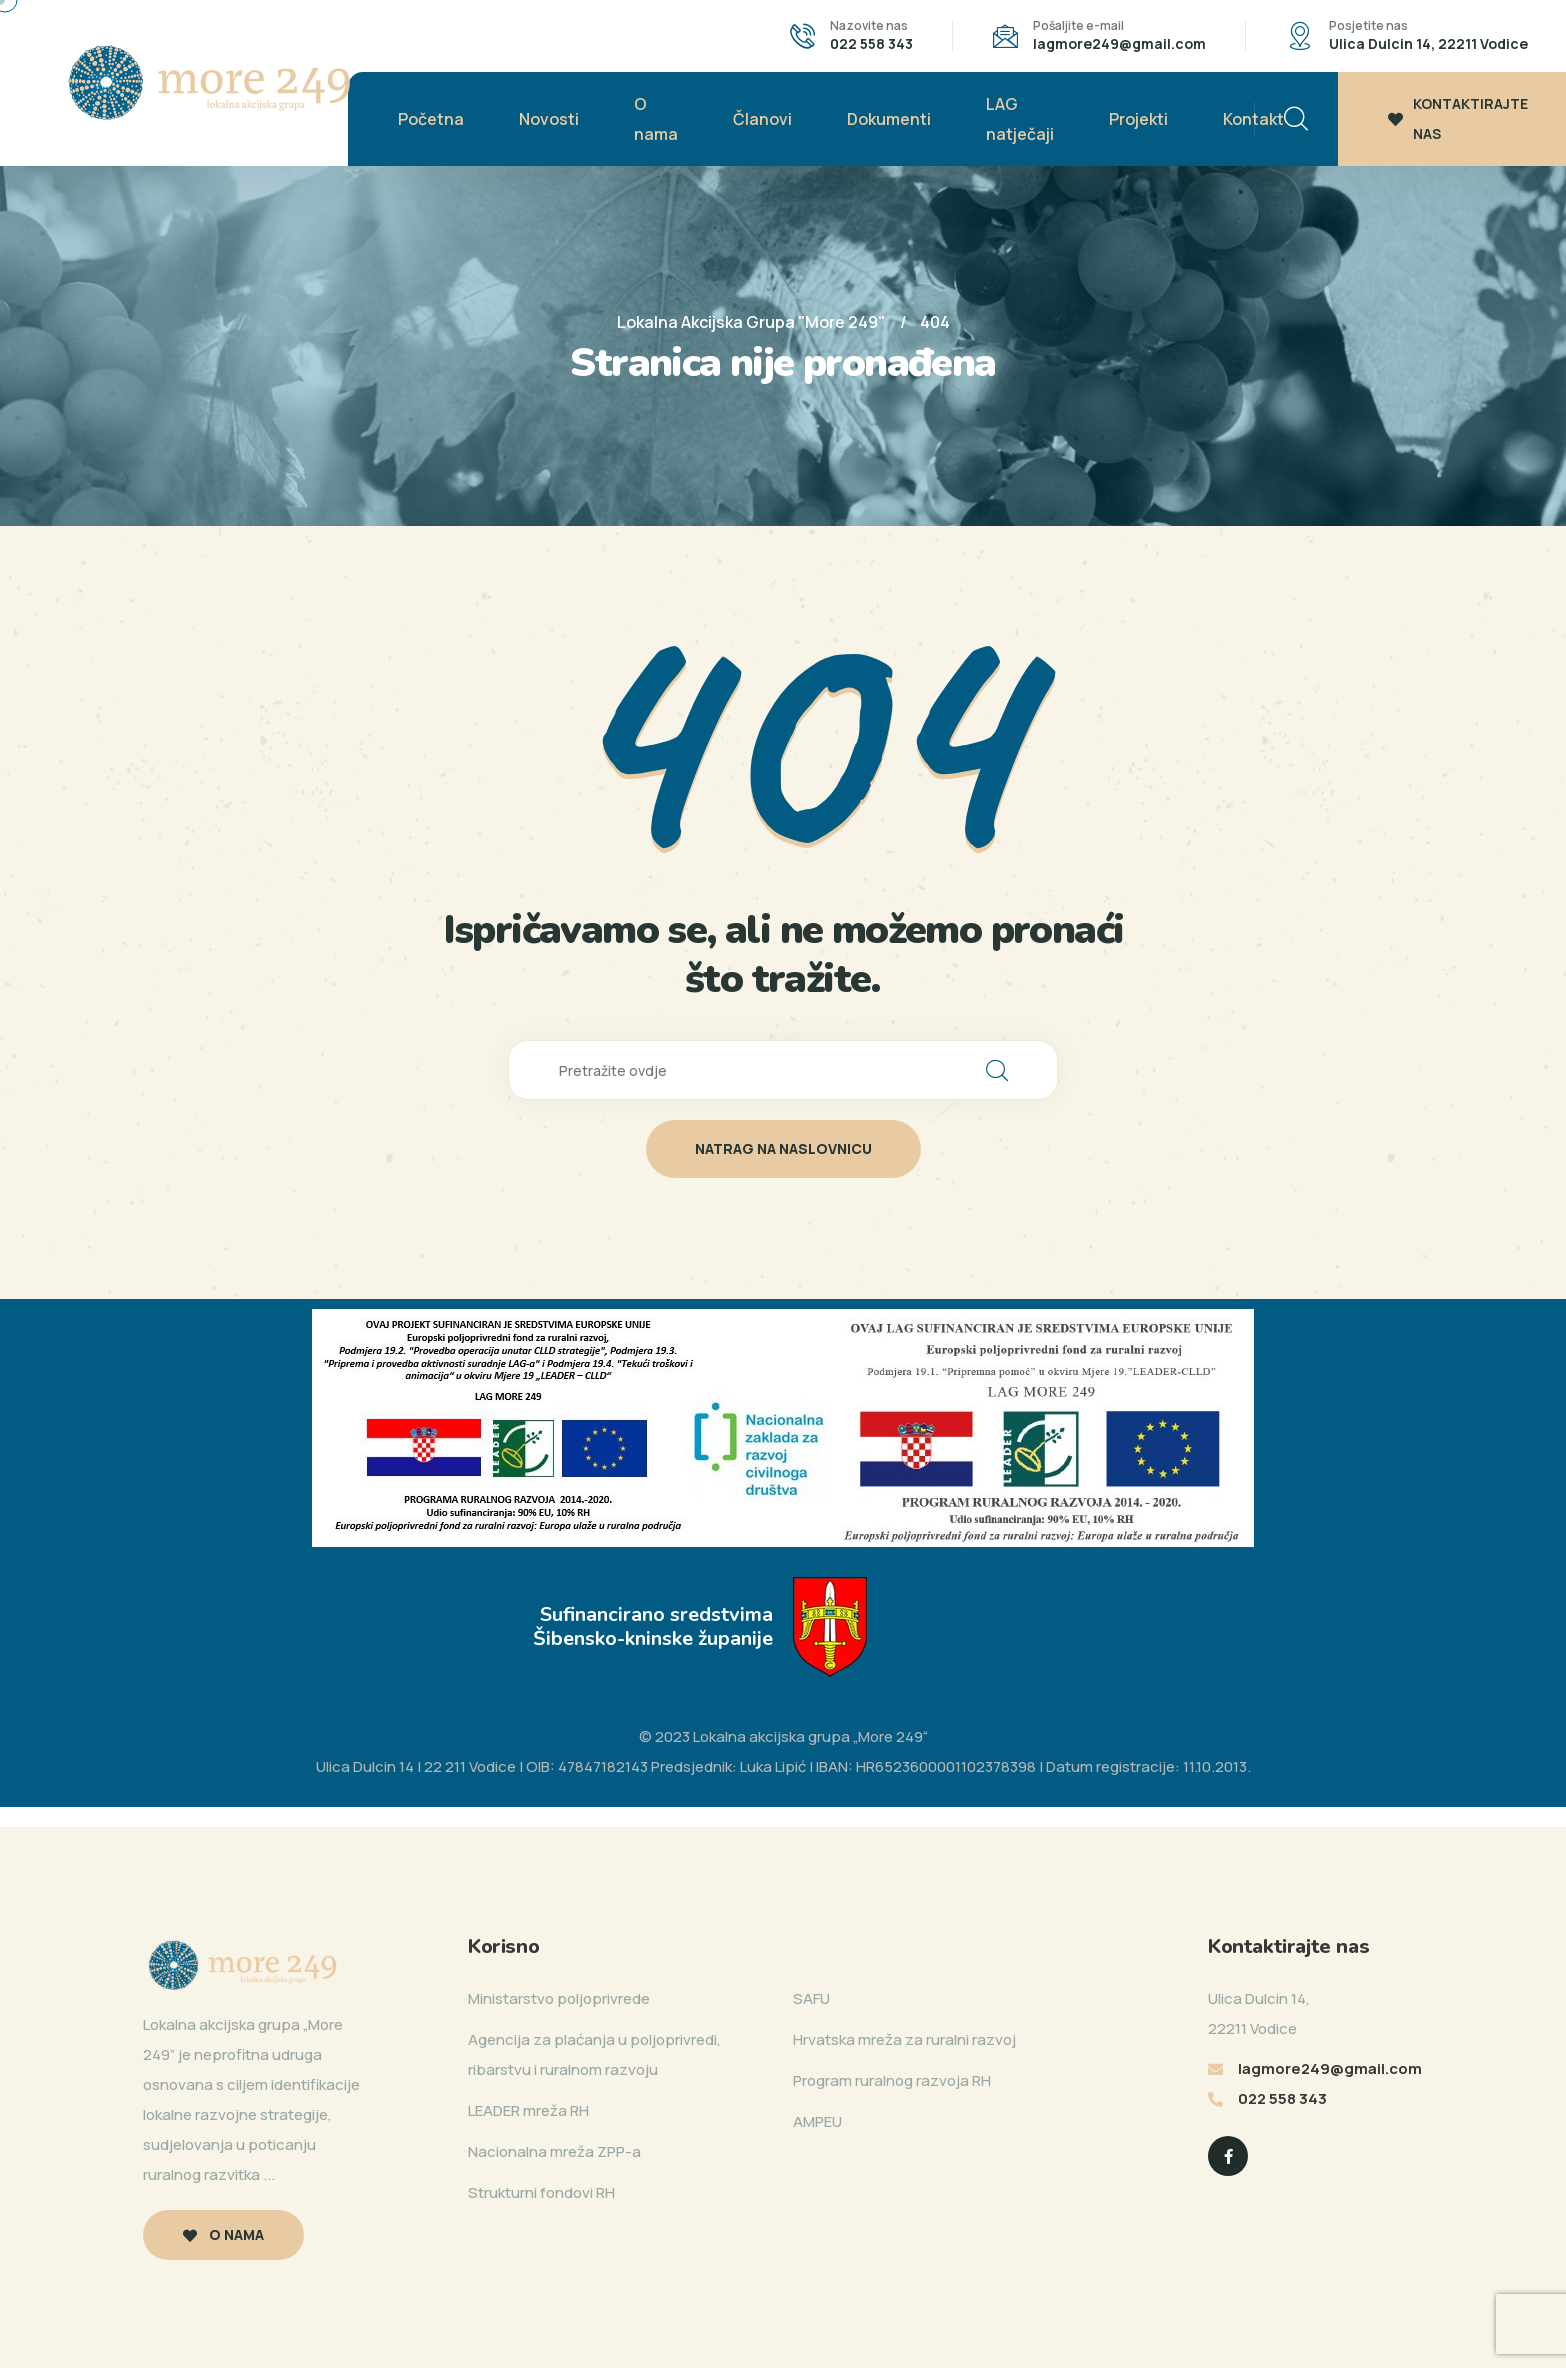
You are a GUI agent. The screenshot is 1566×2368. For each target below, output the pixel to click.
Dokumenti (889, 119)
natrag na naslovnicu (783, 1148)
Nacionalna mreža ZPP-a (554, 2151)
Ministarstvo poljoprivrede (559, 1998)
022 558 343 (871, 43)
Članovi (762, 119)
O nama (656, 119)
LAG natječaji (1020, 119)
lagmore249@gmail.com (1119, 43)
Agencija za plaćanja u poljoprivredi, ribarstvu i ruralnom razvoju (594, 2054)
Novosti (549, 119)
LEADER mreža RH (528, 2110)
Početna (431, 119)
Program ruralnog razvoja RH (892, 2080)
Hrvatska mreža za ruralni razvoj (904, 2039)
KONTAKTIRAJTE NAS (1458, 118)
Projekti (1138, 119)
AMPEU (817, 2121)
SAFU (811, 1998)
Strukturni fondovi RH (541, 2192)
